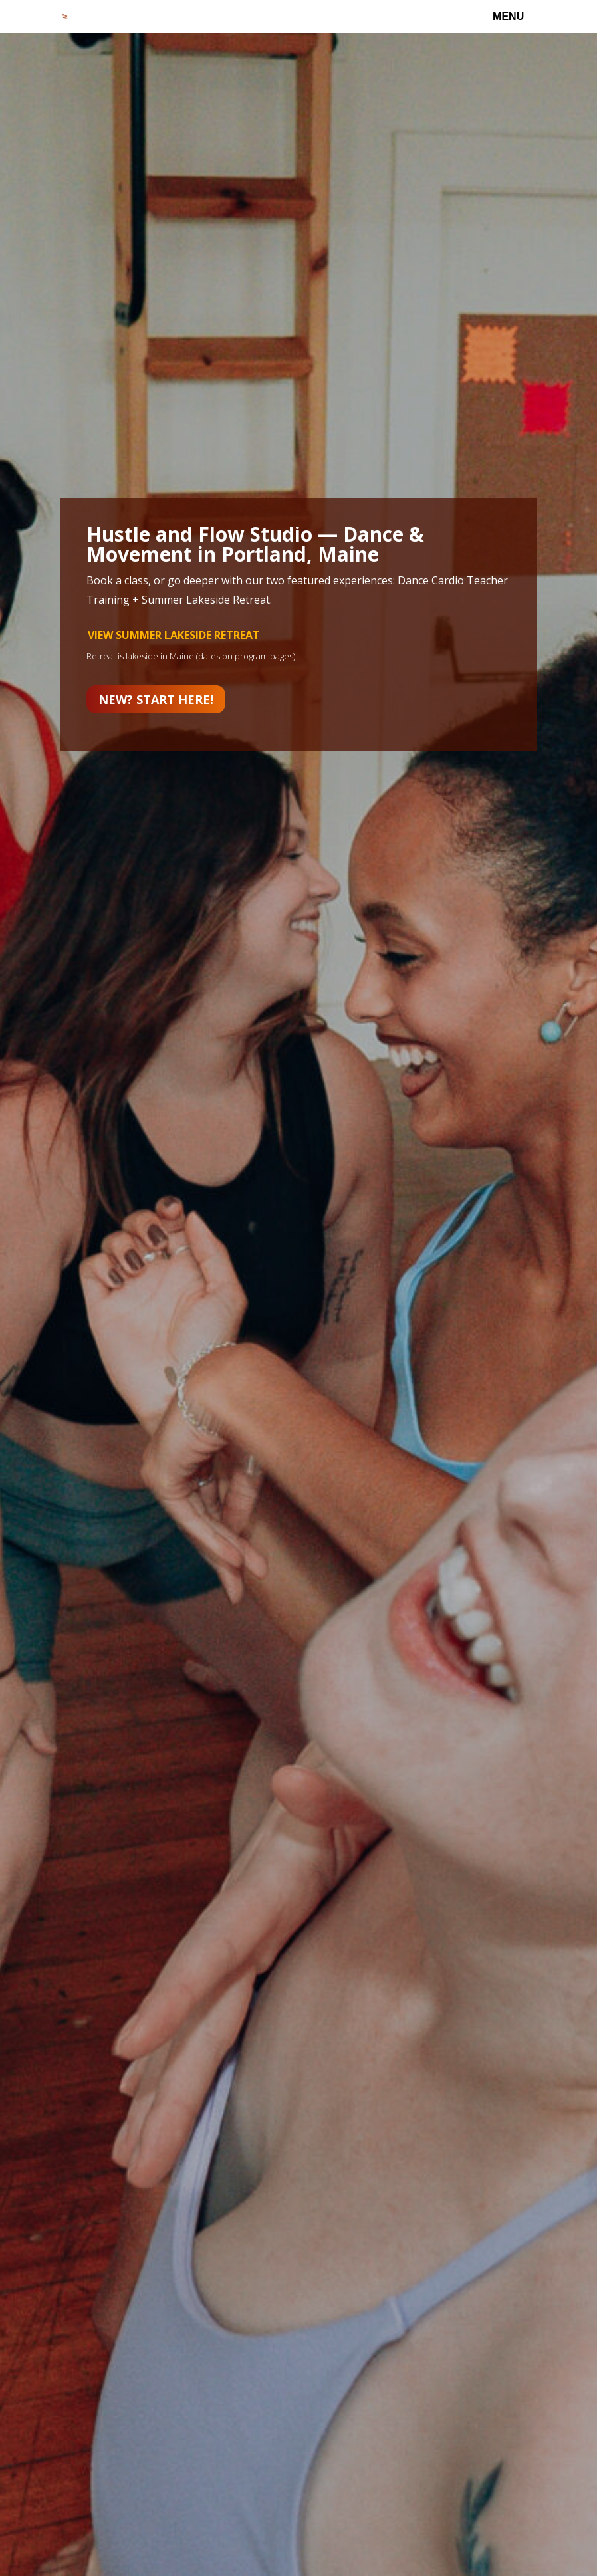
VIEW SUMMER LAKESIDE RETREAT (174, 635)
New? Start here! (155, 699)
